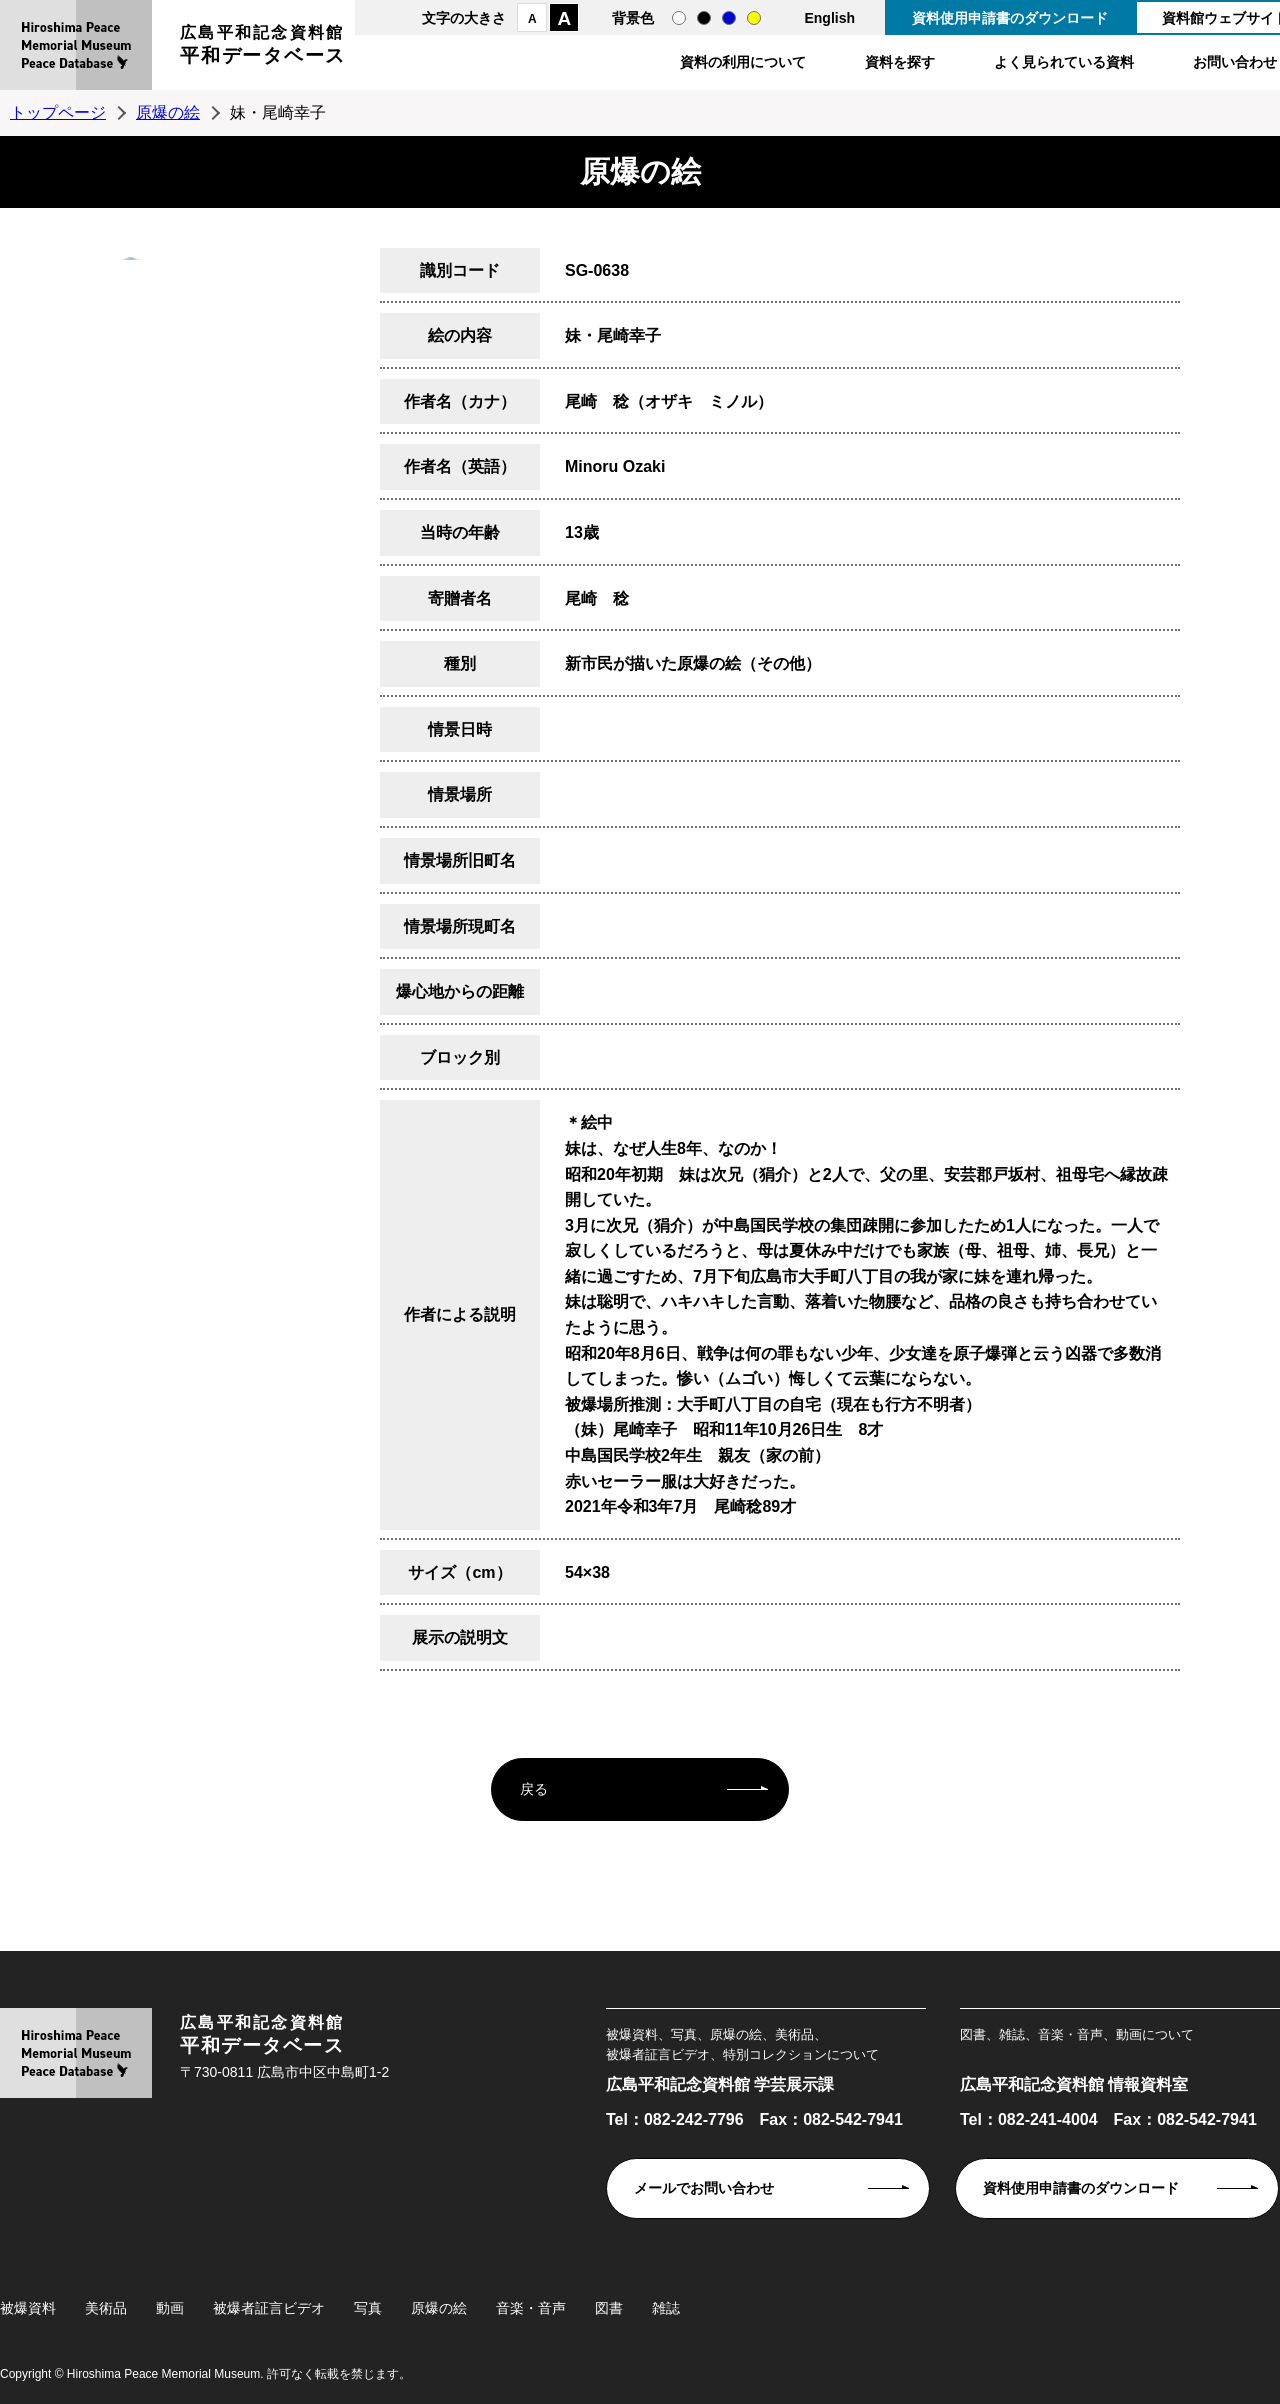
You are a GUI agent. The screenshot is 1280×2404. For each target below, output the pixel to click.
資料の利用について (743, 62)
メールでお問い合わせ (704, 2188)
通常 (679, 18)
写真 (368, 2308)
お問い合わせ (1235, 62)
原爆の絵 (168, 112)
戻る (534, 1789)
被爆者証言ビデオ (269, 2308)
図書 (609, 2308)
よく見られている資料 (1064, 62)
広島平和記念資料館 (263, 47)
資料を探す (900, 62)
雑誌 (666, 2308)
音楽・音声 (531, 2308)
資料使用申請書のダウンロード (1010, 18)
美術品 (106, 2308)
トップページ (58, 112)
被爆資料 (28, 2308)
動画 (170, 2308)
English (829, 18)
